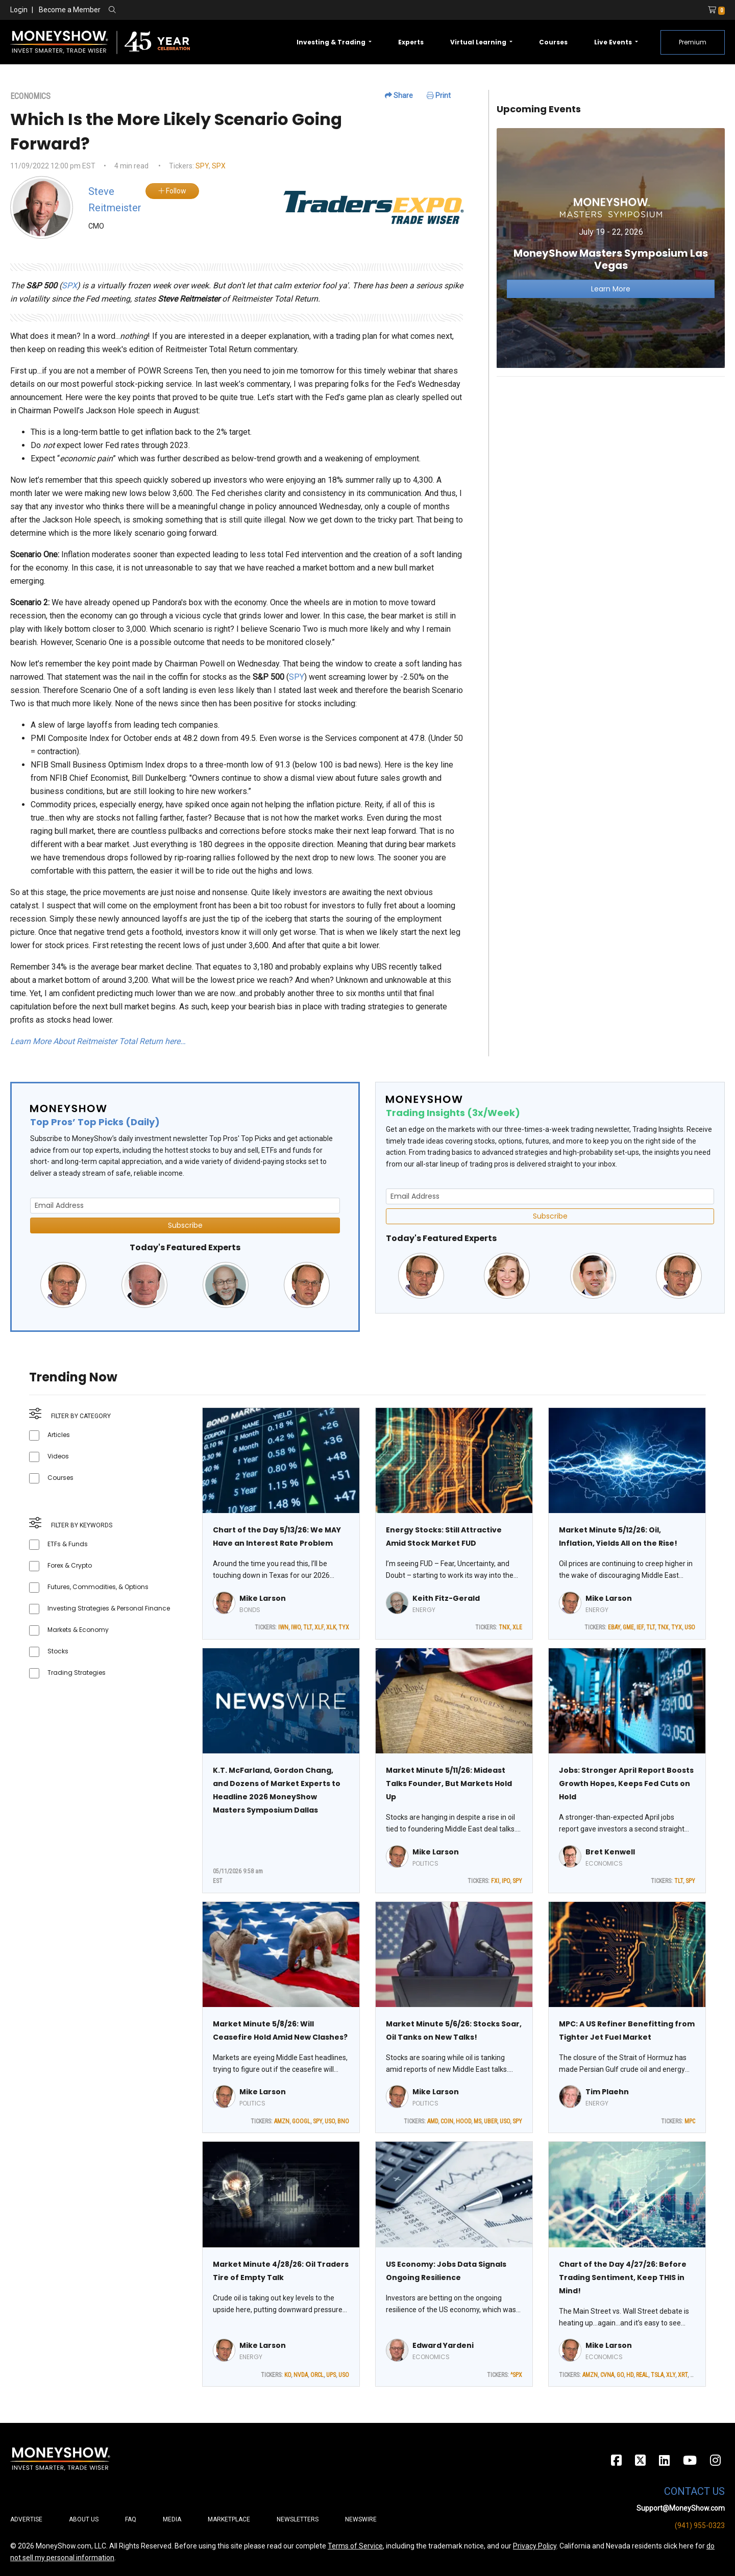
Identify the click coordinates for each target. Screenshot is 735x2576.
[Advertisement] (611, 456)
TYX (343, 1627)
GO (620, 2375)
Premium (692, 42)
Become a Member (70, 10)
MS (477, 2121)
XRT (683, 2375)
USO (689, 1627)
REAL (642, 2375)
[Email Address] (185, 1205)
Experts (411, 42)
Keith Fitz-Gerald (446, 1598)
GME (628, 1627)
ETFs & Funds (67, 1544)
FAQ (130, 2519)
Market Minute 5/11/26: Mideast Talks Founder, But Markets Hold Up (449, 1783)
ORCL (317, 2375)
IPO (506, 1881)
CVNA (607, 2375)
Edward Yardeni (443, 2345)
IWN (283, 1627)
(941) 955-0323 (700, 2525)
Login (19, 10)
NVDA (300, 2375)
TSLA (657, 2375)
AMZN (281, 2121)
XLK (331, 1627)
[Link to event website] (611, 248)
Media (172, 2519)
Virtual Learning (479, 42)
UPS (331, 2375)
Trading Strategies (76, 1672)
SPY (202, 166)
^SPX (516, 2375)
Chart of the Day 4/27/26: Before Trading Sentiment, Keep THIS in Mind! (623, 2277)
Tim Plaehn (607, 2092)
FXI (495, 1881)
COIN (446, 2121)
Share (399, 95)
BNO (343, 2121)
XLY (670, 2375)
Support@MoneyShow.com (680, 2508)
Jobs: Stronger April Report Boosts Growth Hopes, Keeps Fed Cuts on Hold (626, 1783)
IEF (640, 1627)
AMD (432, 2121)
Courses (553, 42)
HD (629, 2375)
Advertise (26, 2519)
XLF (319, 1627)
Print (439, 95)
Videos (58, 1456)
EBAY (614, 1627)
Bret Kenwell (610, 1852)
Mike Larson (262, 1598)
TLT (307, 1627)
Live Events (613, 42)
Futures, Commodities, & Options (98, 1586)
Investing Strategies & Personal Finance (108, 1608)
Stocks (57, 1651)
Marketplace (229, 2519)
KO (287, 2375)
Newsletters (297, 2519)
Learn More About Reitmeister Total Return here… (98, 1041)
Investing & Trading (332, 42)
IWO (296, 1627)
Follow (172, 191)
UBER (490, 2121)
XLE (517, 1627)
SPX (219, 166)
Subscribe (185, 1225)
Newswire (361, 2519)
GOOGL (301, 2121)
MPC (689, 2121)
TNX (504, 1627)
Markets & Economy (78, 1629)
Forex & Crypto (69, 1565)
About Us (84, 2519)
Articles (58, 1434)
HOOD (463, 2121)
